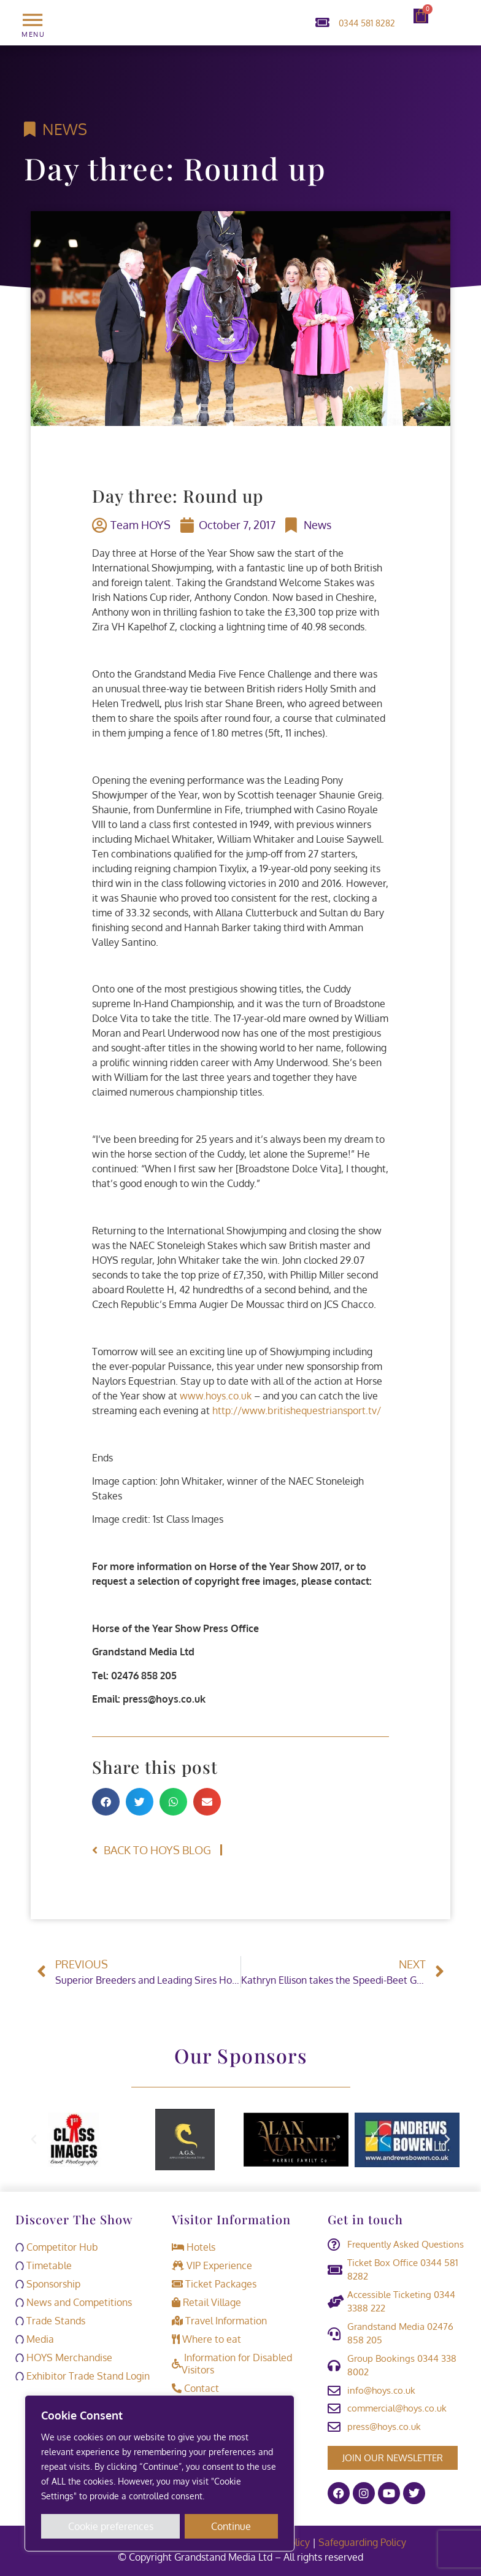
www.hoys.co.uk (216, 1396)
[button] (106, 1802)
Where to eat (206, 2339)
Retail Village (206, 2302)
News (64, 129)
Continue (232, 2526)
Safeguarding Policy (363, 2542)
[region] (159, 2473)
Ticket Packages (214, 2284)
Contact (195, 2388)
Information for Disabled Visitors (232, 2363)
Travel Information (219, 2321)
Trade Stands (50, 2321)
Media (34, 2339)
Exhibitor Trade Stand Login (82, 2376)
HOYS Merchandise (63, 2357)
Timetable (43, 2265)
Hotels (193, 2247)
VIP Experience (212, 2265)
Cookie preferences (110, 2526)
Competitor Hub (56, 2247)
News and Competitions (73, 2302)
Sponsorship (47, 2284)
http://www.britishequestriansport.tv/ (296, 1410)
